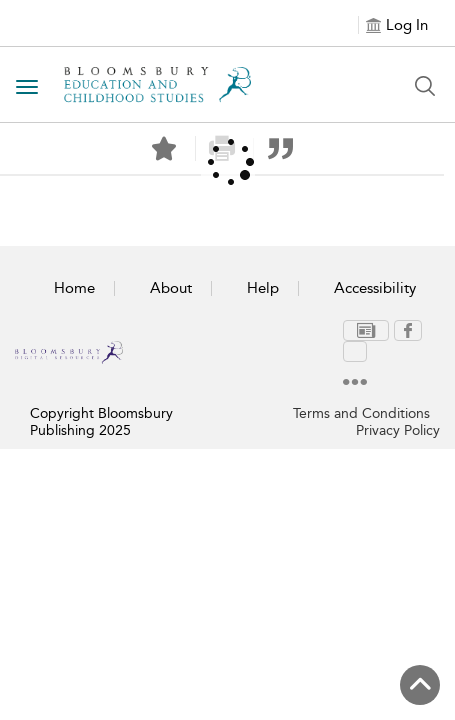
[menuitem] (328, 331)
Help (263, 288)
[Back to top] (420, 685)
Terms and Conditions (361, 385)
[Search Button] (425, 86)
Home (74, 288)
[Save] (164, 149)
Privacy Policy (398, 402)
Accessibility (375, 288)
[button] (280, 148)
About (171, 288)
